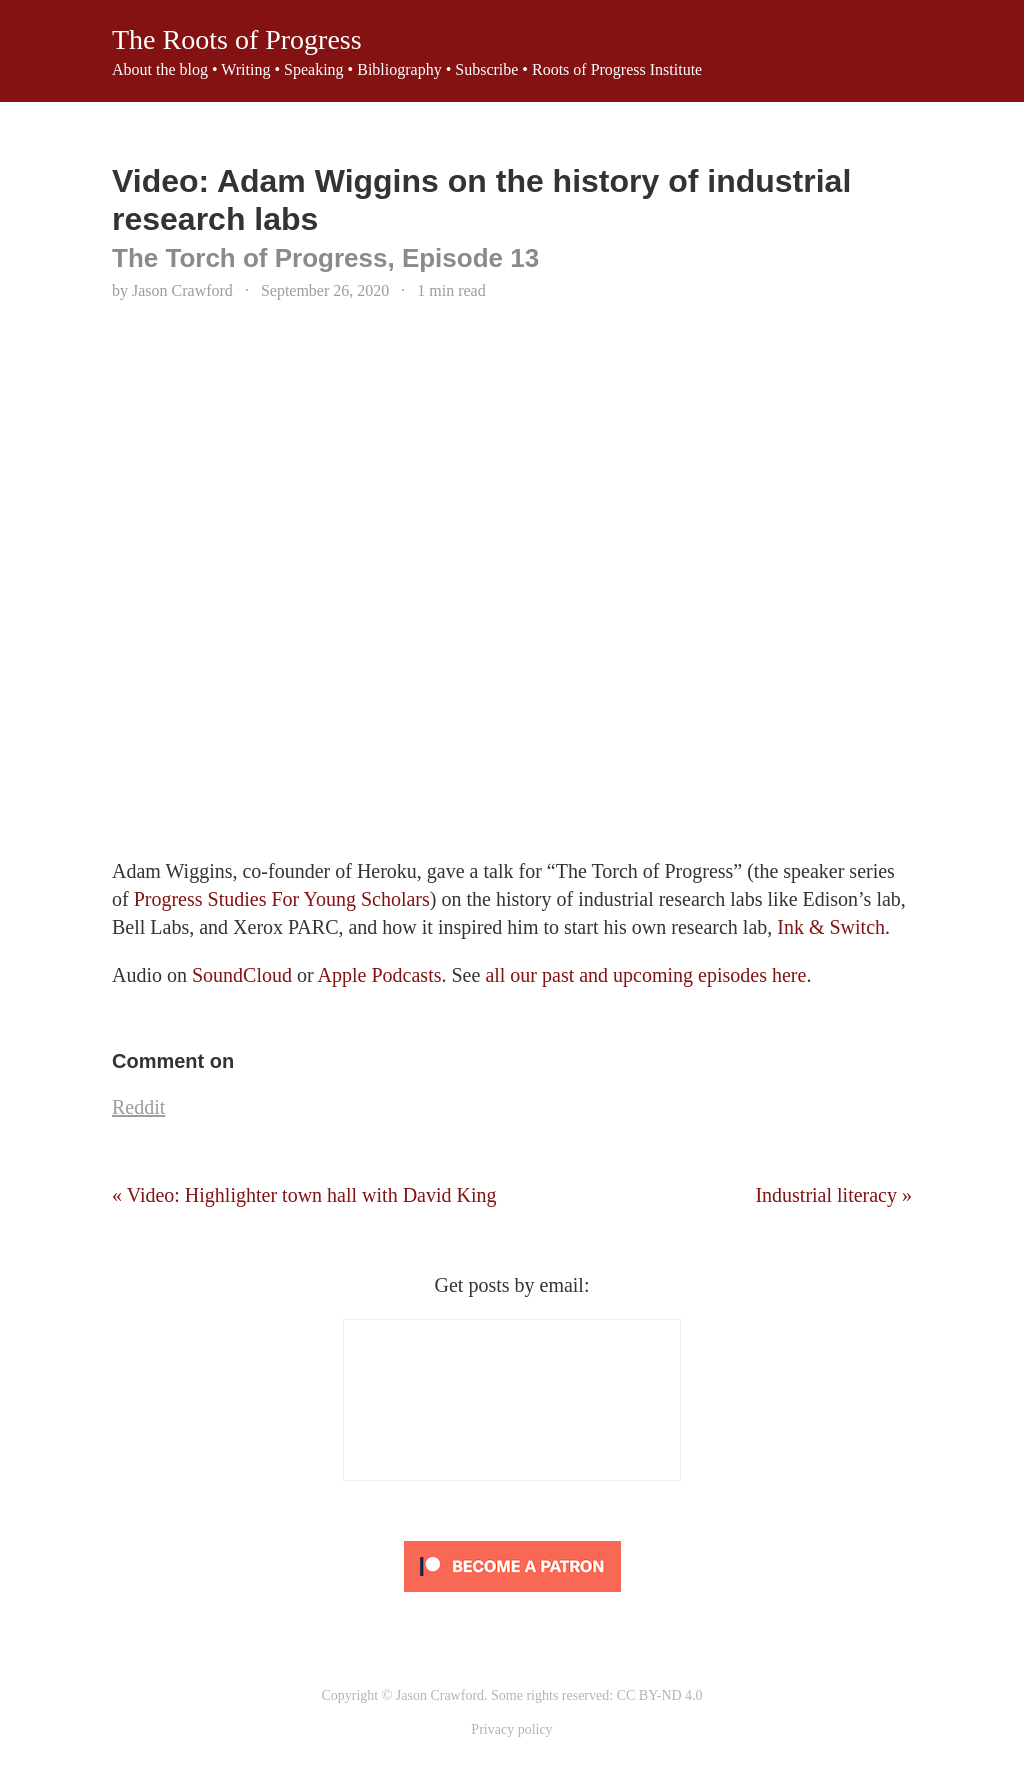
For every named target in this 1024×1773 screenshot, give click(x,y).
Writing (245, 69)
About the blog (160, 69)
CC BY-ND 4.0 (660, 1695)
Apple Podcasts (380, 975)
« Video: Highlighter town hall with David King (304, 1195)
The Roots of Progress (237, 39)
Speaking (314, 69)
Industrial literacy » (833, 1195)
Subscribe (486, 69)
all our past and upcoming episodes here (645, 975)
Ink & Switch (831, 927)
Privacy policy (511, 1729)
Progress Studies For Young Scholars (282, 899)
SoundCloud (242, 975)
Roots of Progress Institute (617, 69)
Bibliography (399, 69)
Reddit (138, 1107)
